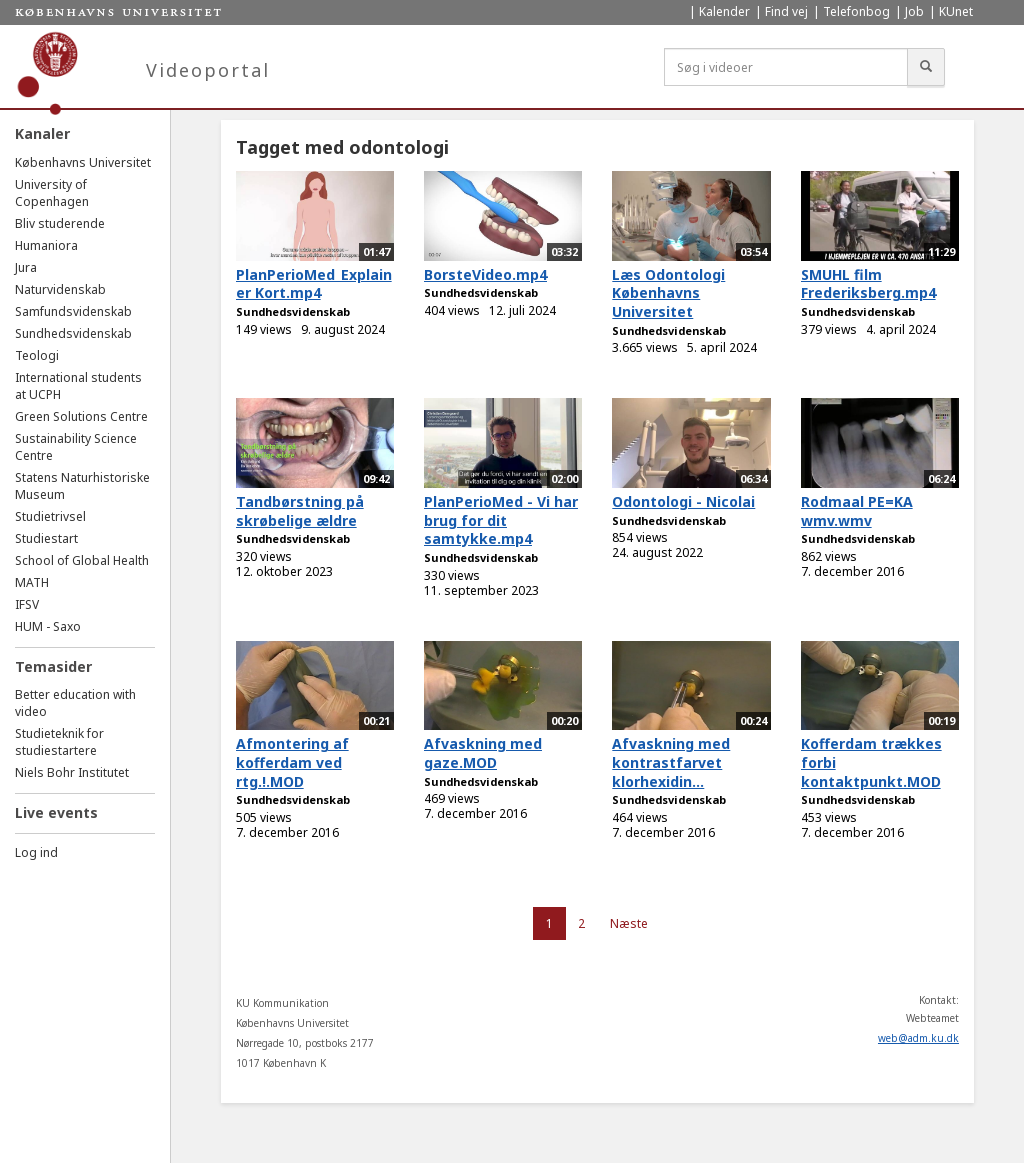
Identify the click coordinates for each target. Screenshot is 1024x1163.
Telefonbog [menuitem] (856, 11)
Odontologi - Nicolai (683, 501)
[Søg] (926, 67)
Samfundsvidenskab (73, 311)
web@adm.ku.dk (918, 1038)
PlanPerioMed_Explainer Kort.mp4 (314, 284)
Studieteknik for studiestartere (59, 742)
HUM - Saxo (48, 626)
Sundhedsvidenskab (73, 333)
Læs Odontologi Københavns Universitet (668, 293)
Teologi (37, 355)
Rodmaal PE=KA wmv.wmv (857, 511)
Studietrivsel (50, 516)
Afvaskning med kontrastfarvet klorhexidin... (671, 762)
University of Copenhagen (52, 193)
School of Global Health (82, 560)
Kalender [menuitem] (724, 11)
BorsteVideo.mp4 (485, 274)
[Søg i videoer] (786, 67)
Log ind (36, 852)
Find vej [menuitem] (786, 11)
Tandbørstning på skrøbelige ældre (300, 511)
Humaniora (46, 245)
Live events (56, 812)
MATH (32, 582)
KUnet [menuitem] (956, 11)
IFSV (27, 604)
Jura (26, 267)
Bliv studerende (60, 223)
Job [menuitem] (914, 11)
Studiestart (46, 538)
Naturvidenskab (60, 289)
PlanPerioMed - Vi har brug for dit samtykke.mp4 (501, 520)
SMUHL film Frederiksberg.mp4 (868, 284)
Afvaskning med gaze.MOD (483, 753)
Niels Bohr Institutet (72, 772)
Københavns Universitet (83, 162)
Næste (629, 923)
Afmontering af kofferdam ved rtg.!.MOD (292, 762)
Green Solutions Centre (81, 416)
